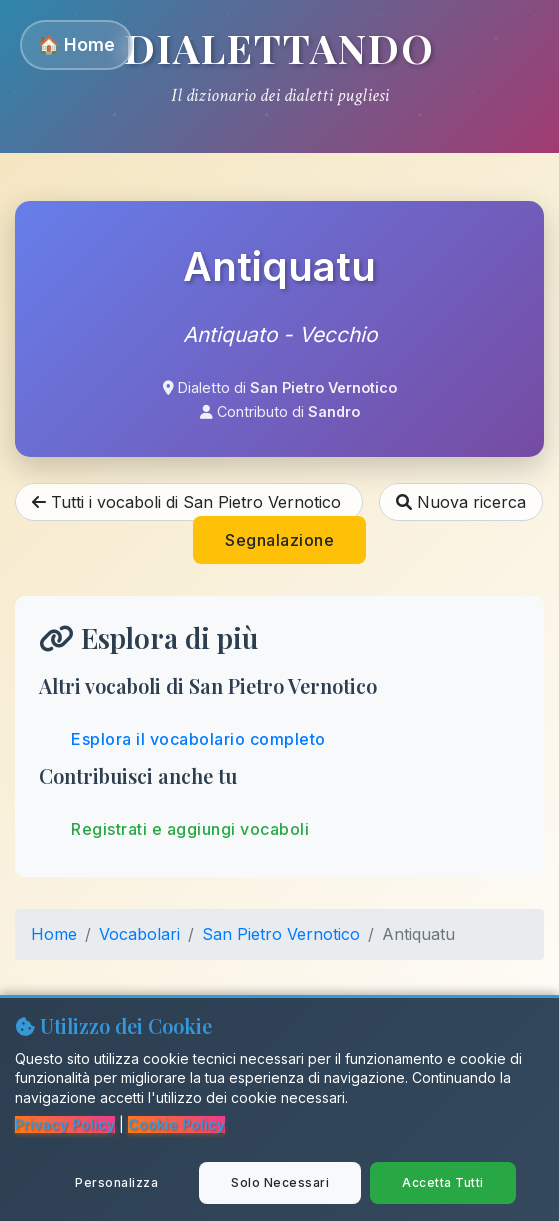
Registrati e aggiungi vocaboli (190, 829)
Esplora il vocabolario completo (198, 739)
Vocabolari (139, 934)
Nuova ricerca (461, 502)
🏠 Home (76, 44)
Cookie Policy (176, 1124)
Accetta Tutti (443, 1182)
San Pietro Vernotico (281, 934)
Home (54, 934)
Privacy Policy (65, 1124)
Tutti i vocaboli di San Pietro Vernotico (189, 502)
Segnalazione (279, 540)
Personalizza (116, 1182)
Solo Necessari (280, 1182)
